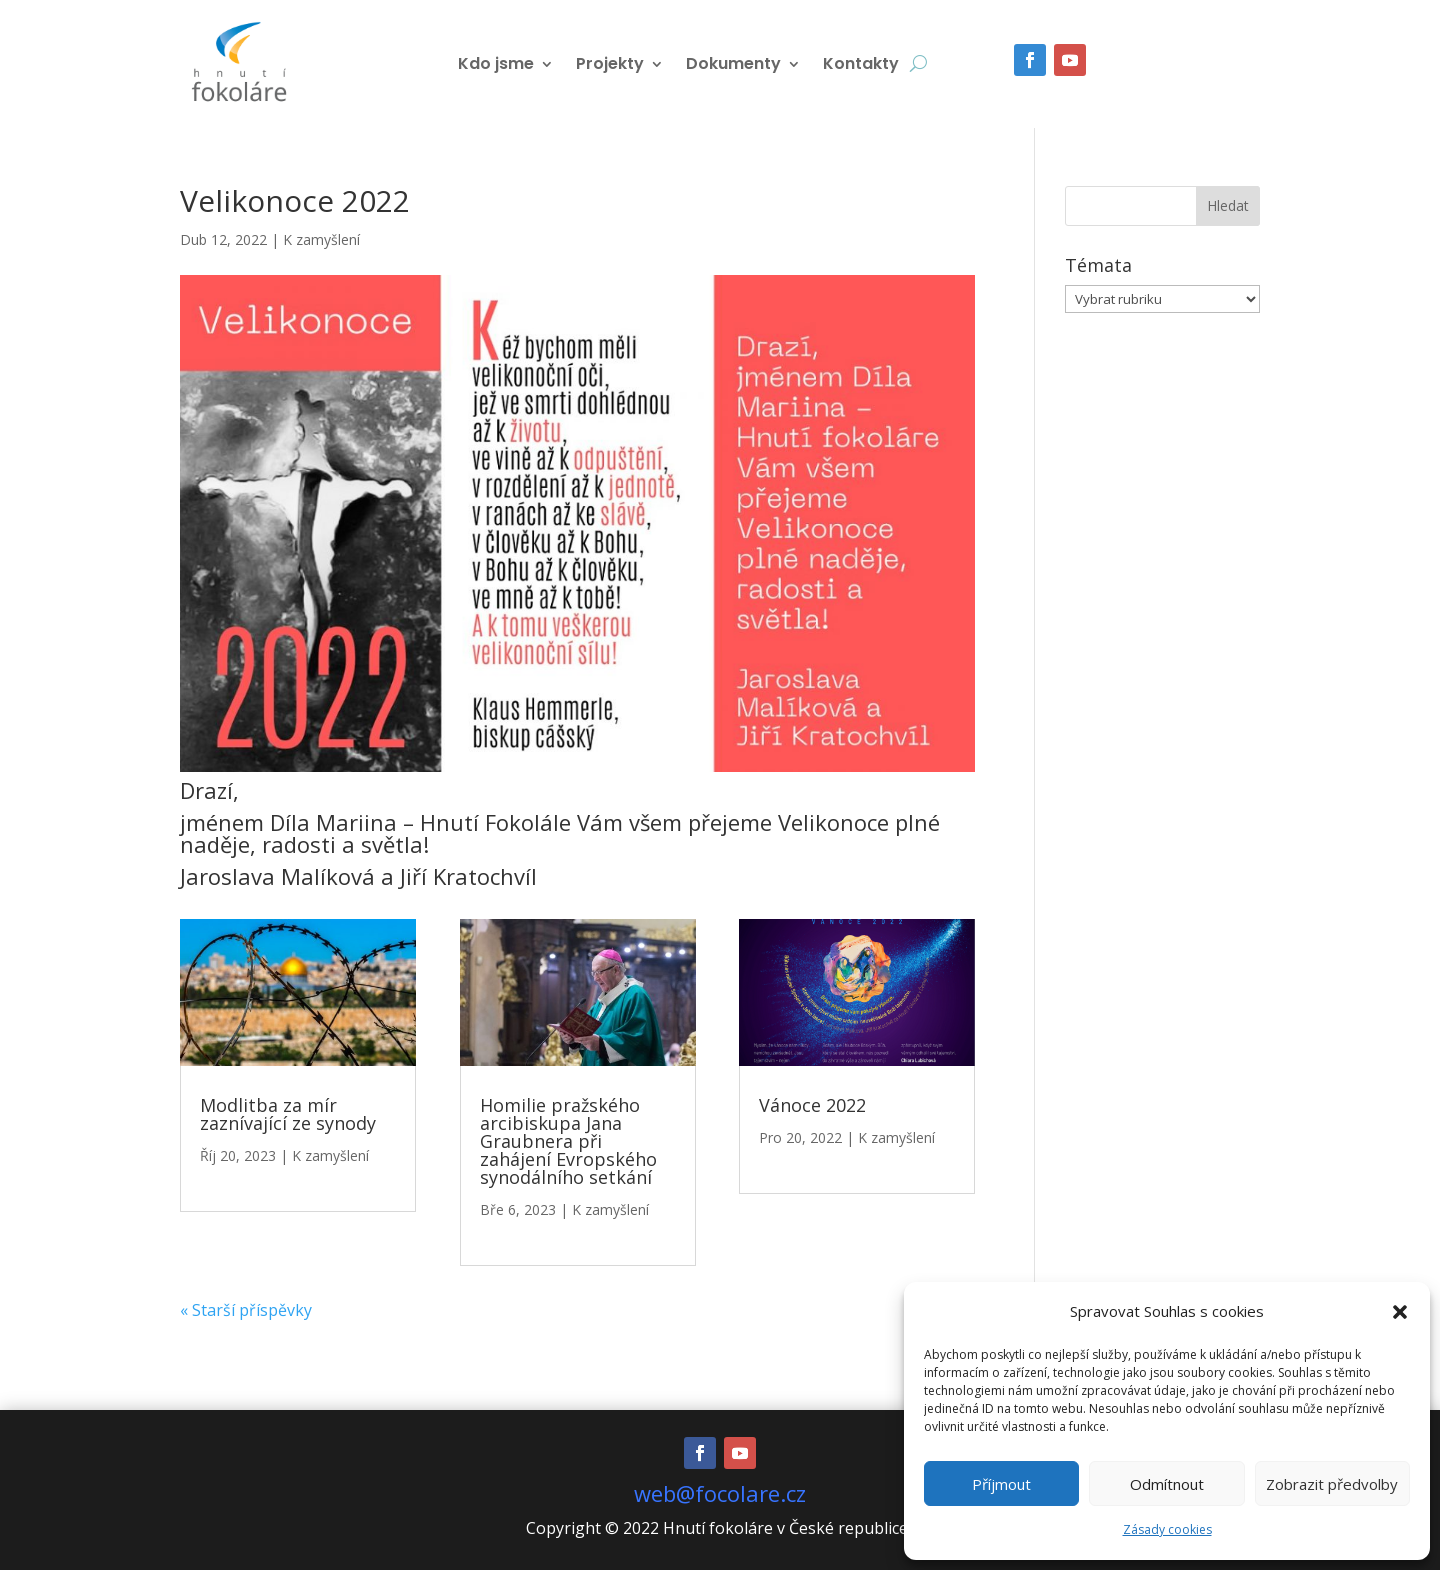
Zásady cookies (1167, 1529)
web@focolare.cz (720, 1493)
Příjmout (1001, 1484)
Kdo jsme (496, 66)
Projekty (610, 66)
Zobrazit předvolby (1332, 1484)
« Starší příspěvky (246, 1310)
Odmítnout (1167, 1484)
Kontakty (861, 66)
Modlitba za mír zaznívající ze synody (288, 1114)
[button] (1400, 1312)
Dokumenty (733, 66)
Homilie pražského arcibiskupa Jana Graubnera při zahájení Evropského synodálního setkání (568, 1141)
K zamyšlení (321, 239)
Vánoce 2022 (812, 1105)
